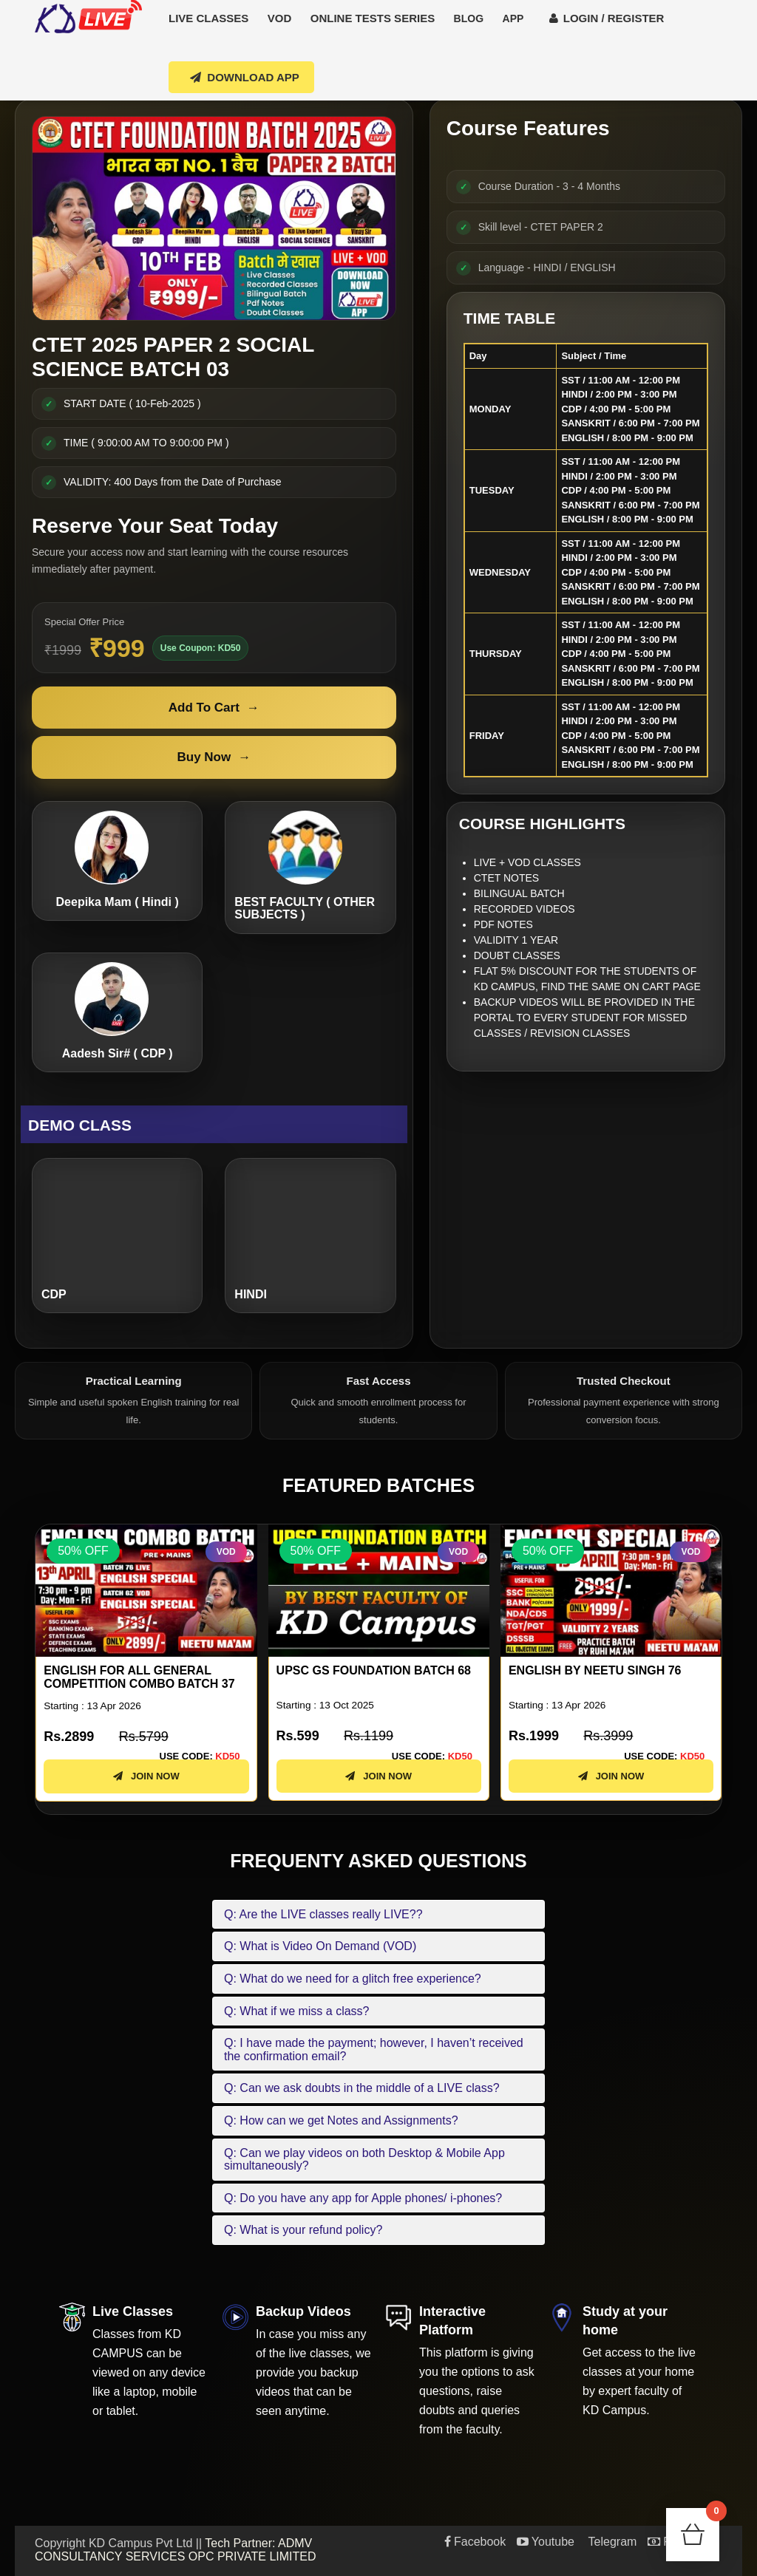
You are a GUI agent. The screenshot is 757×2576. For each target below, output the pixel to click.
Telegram (611, 2541)
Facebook (475, 2541)
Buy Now (214, 757)
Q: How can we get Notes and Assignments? (341, 2120)
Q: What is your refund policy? (303, 2230)
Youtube (545, 2541)
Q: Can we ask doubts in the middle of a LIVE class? (362, 2088)
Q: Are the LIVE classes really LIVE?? (323, 1914)
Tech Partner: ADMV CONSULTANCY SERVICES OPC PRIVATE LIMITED (175, 2550)
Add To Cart (214, 708)
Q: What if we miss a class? (297, 2011)
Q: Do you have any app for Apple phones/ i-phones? (363, 2198)
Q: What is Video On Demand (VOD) (320, 1946)
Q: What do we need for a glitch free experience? (352, 1978)
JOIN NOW (146, 1789)
